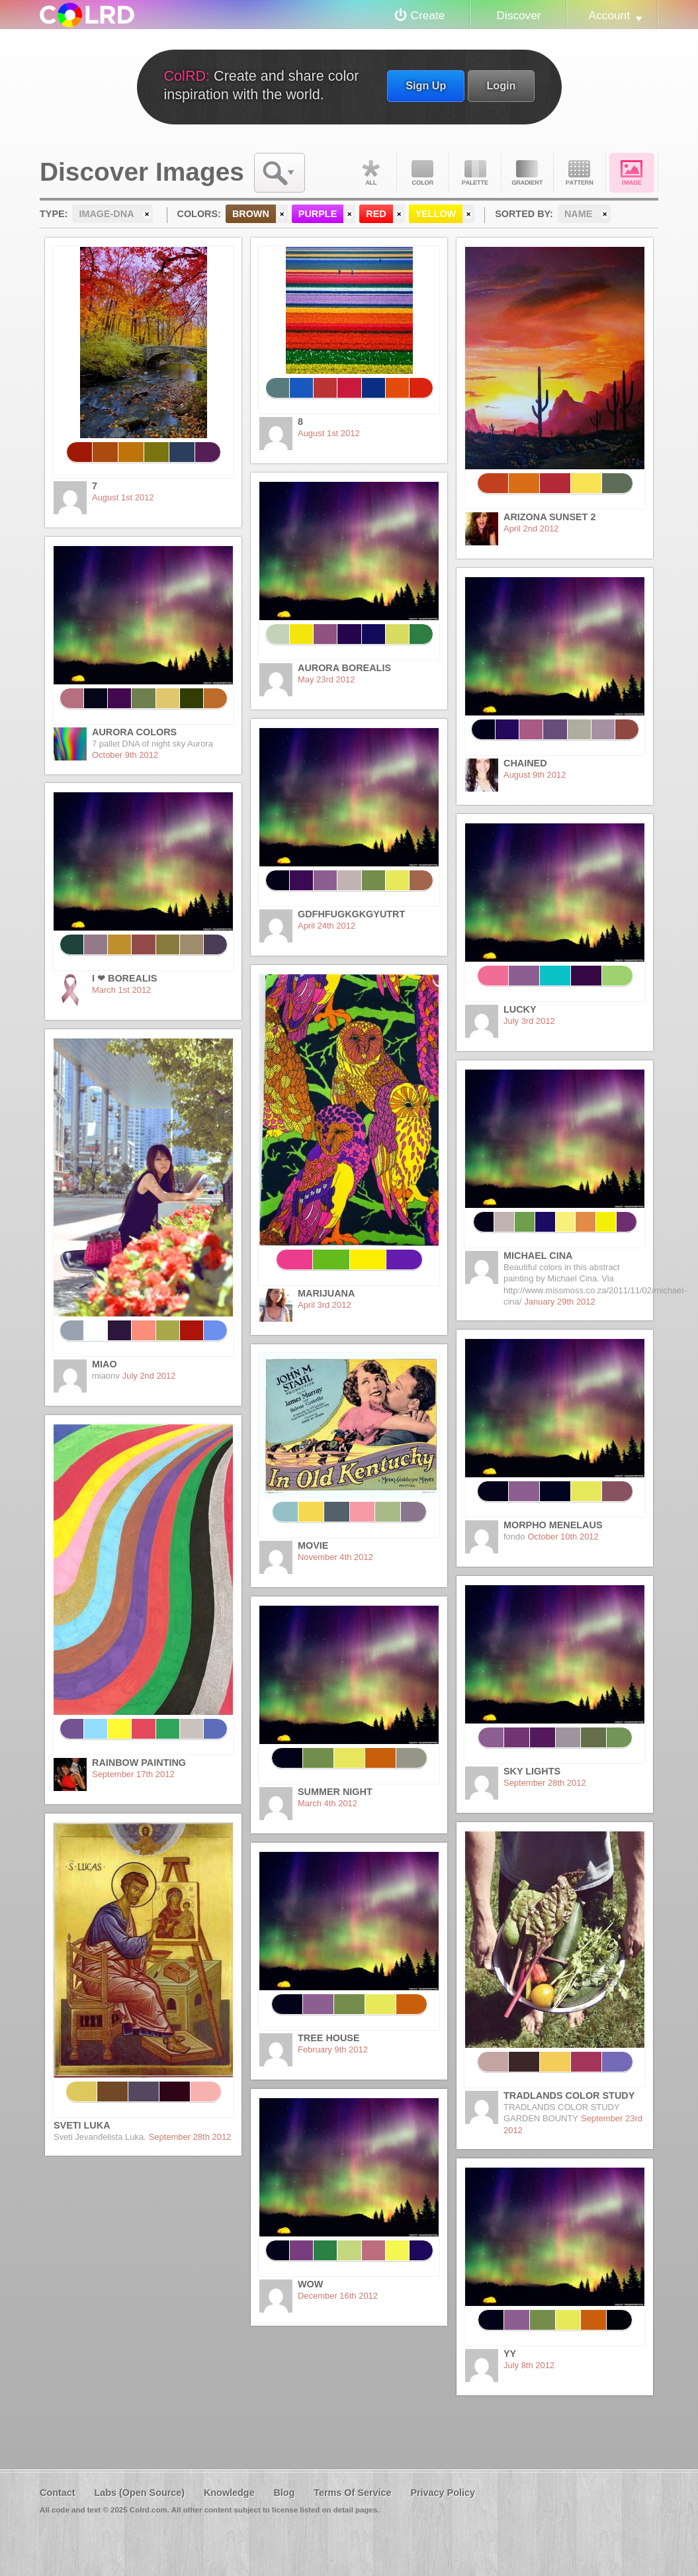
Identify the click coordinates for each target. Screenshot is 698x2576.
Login (500, 85)
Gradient (527, 173)
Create (428, 15)
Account (609, 15)
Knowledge (229, 2492)
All (370, 173)
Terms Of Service (352, 2492)
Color (422, 173)
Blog (283, 2492)
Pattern (579, 173)
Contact (57, 2492)
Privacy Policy (442, 2492)
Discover (518, 15)
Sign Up (426, 85)
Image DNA (631, 173)
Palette (475, 173)
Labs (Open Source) (139, 2492)
